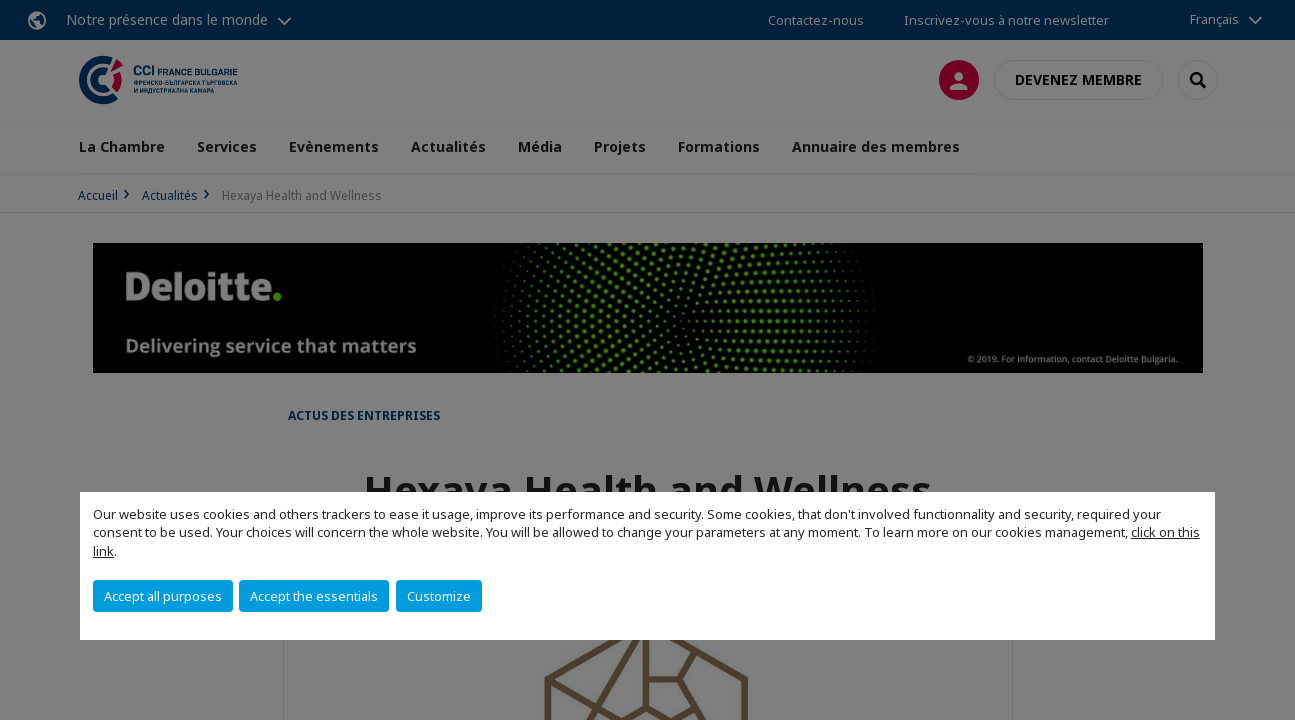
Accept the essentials (314, 596)
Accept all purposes (163, 596)
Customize (439, 596)
